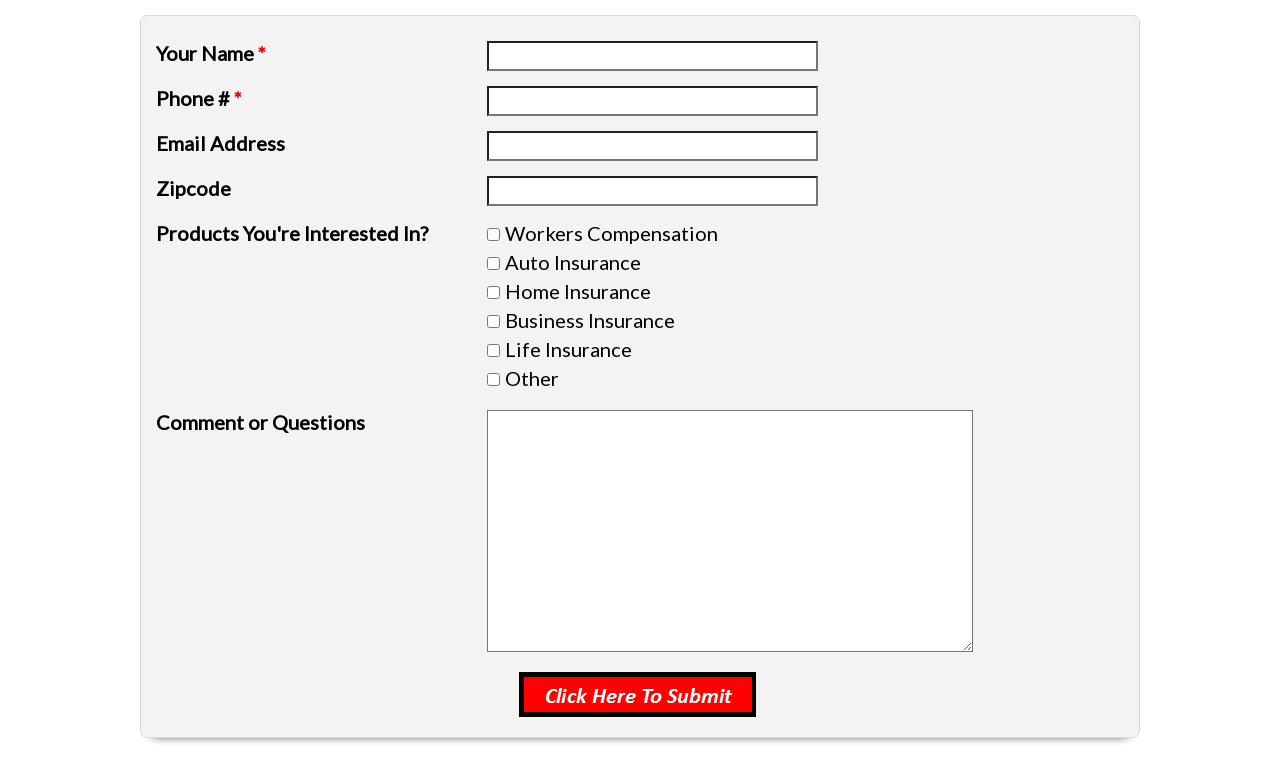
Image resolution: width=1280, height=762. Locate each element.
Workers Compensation (611, 233)
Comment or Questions (260, 422)
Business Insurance (590, 320)
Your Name (211, 53)
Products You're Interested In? (292, 233)
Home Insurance (578, 291)
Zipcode (193, 188)
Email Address (220, 143)
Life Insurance (568, 349)
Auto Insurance (573, 262)
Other (532, 378)
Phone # (199, 98)
